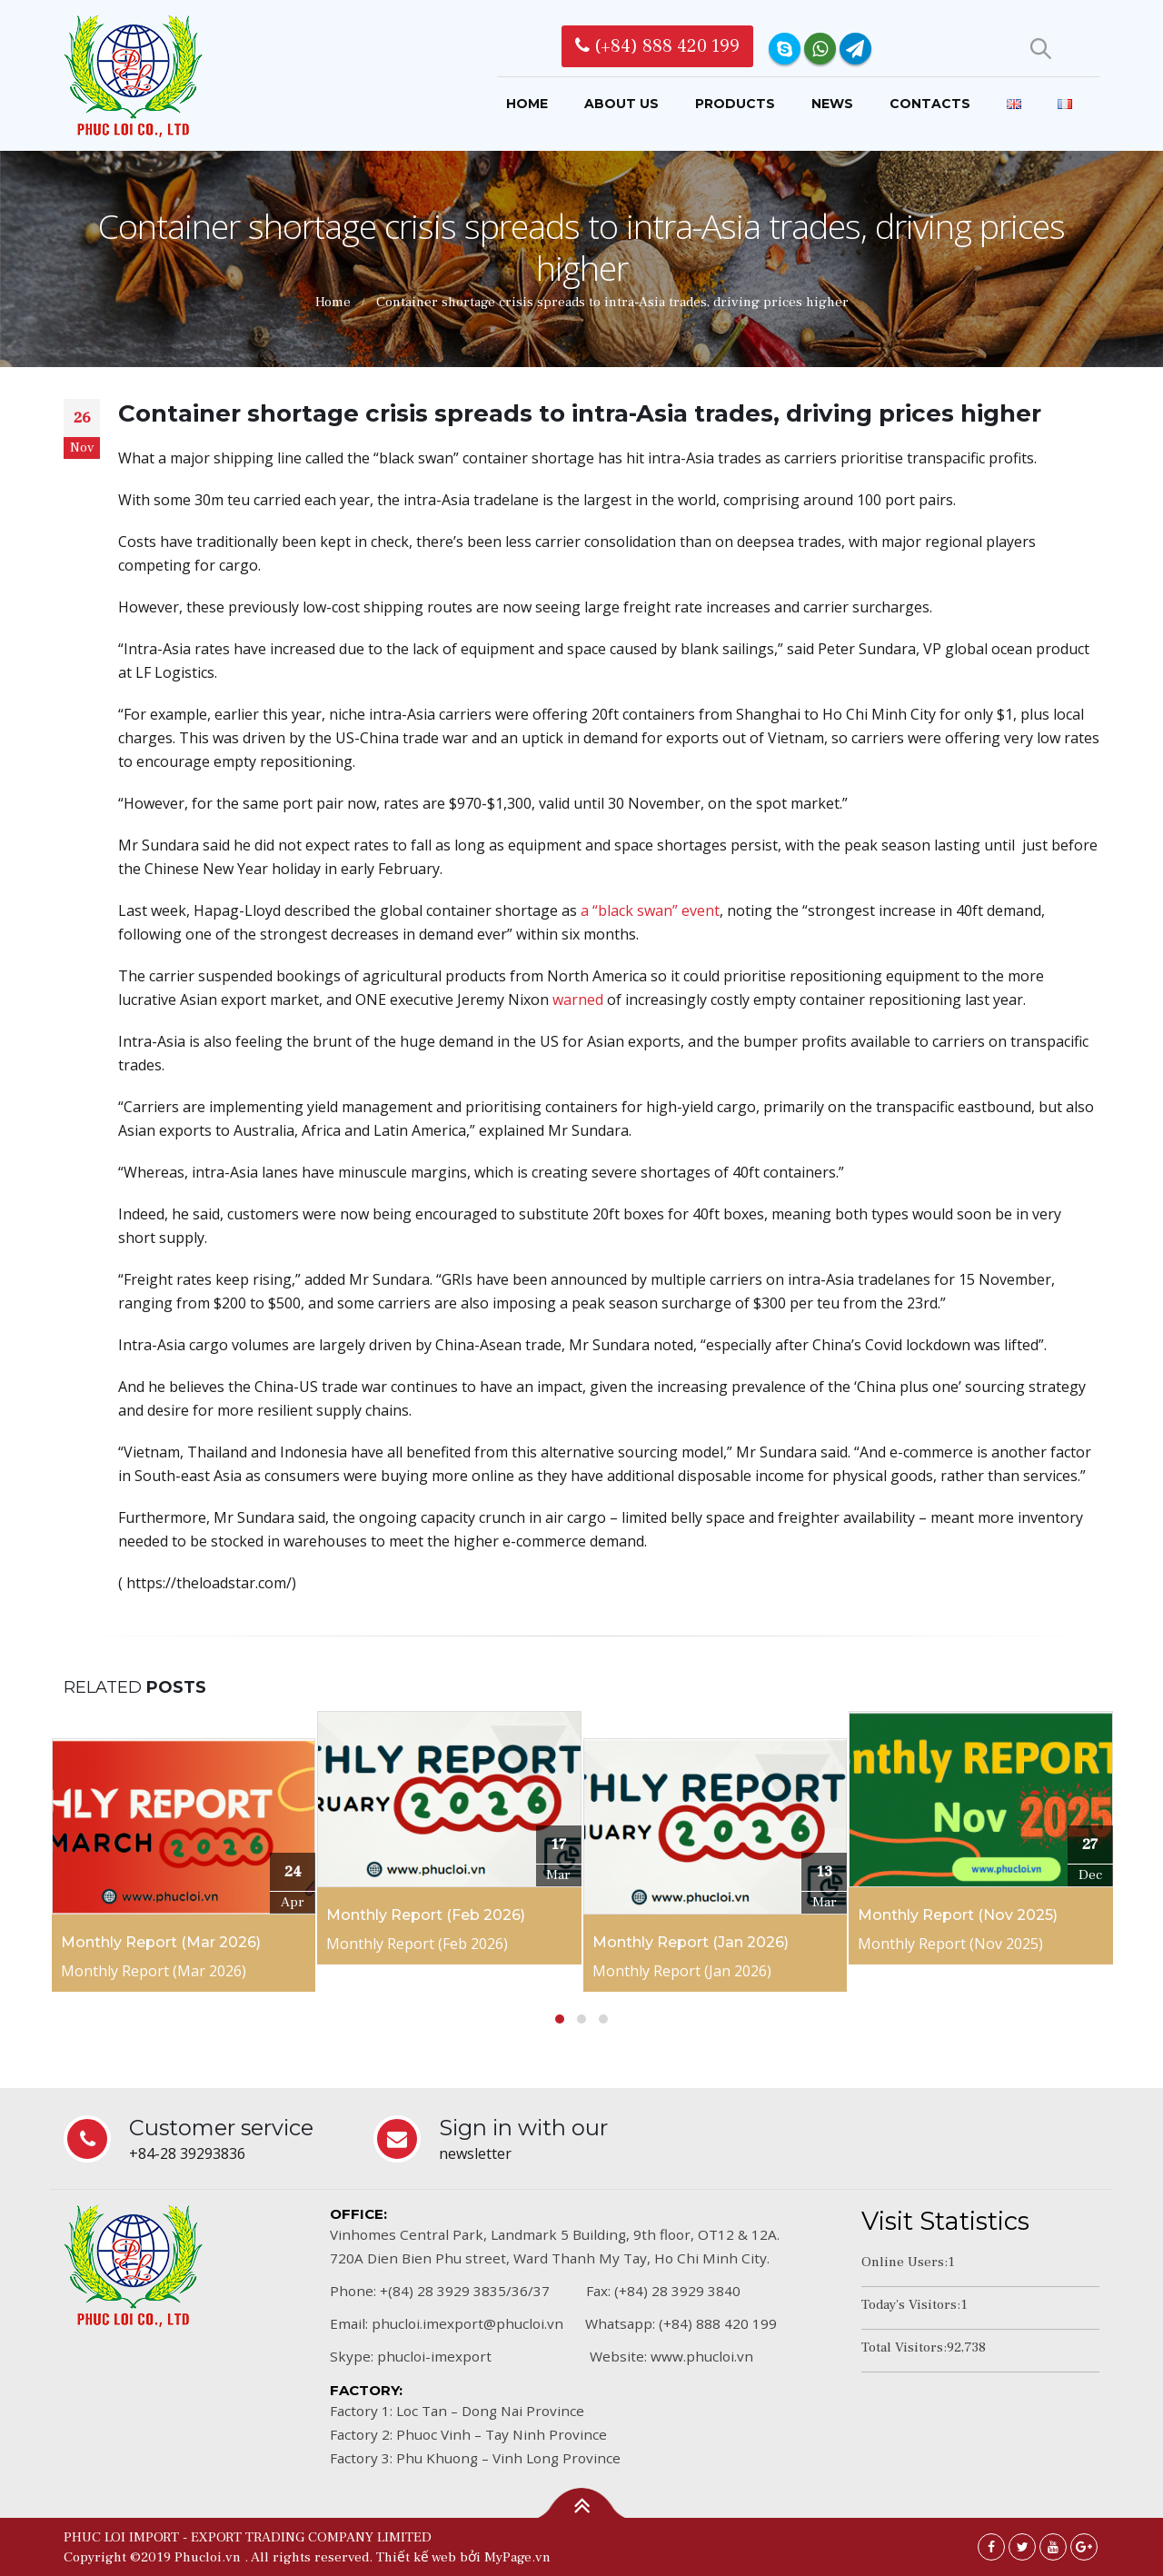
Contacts (930, 103)
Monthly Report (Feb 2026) (425, 1915)
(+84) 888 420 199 (657, 46)
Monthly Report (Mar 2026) (161, 1942)
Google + (1084, 2547)
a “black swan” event (650, 910)
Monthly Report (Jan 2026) (690, 1942)
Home (527, 103)
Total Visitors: (904, 2347)
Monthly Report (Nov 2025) (958, 1915)
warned (577, 1000)
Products (735, 103)
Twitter (1022, 2547)
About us (621, 103)
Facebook (991, 2547)
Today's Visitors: (910, 2304)
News (832, 103)
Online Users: (904, 2262)
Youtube (1053, 2547)
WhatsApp (820, 49)
